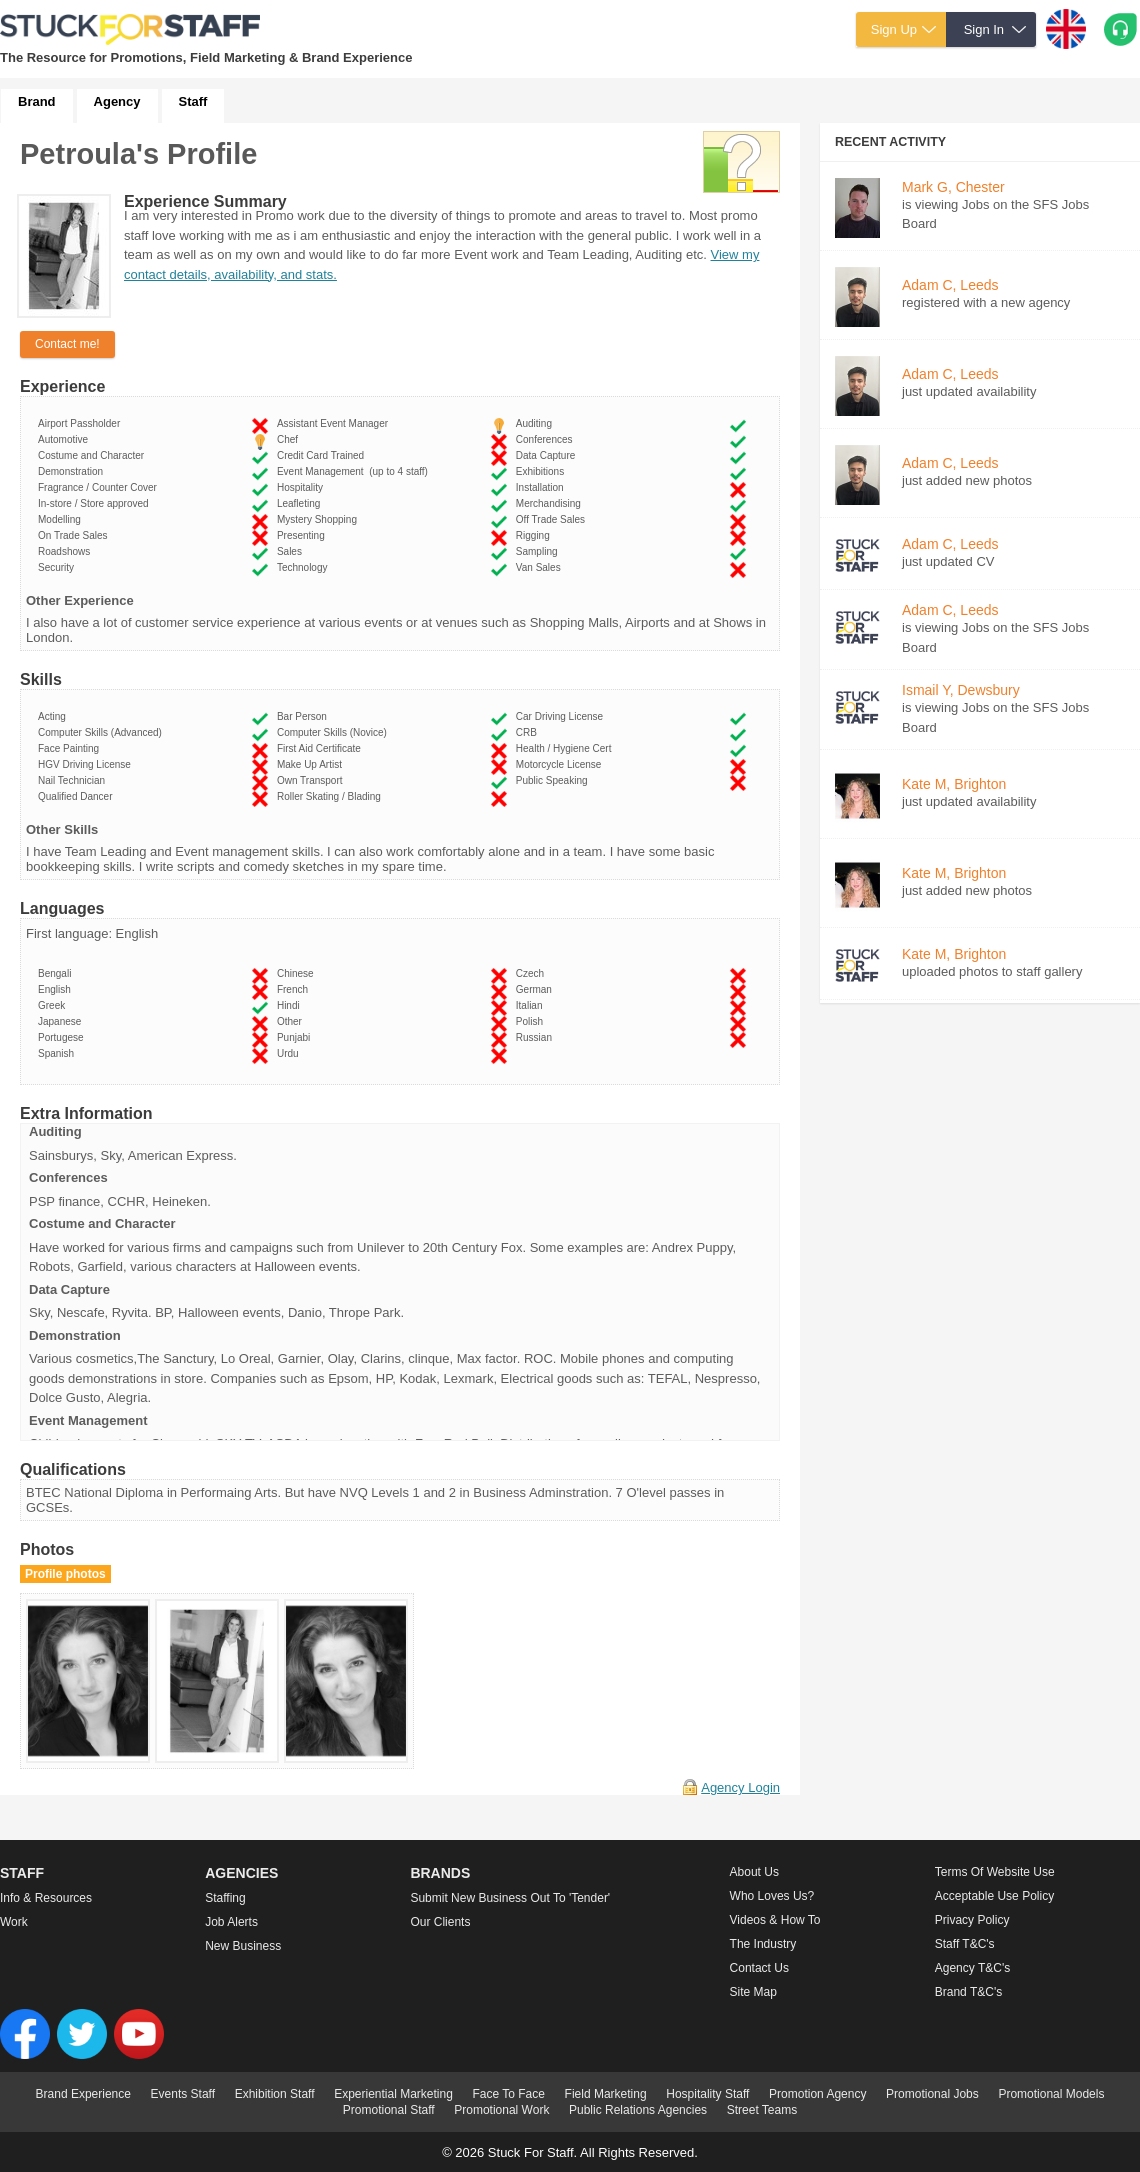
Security (59, 567)
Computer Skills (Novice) (335, 732)
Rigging (535, 535)
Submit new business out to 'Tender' (510, 1898)
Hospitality (303, 487)
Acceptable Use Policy (994, 1896)
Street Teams (762, 2110)
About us (754, 1872)
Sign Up (894, 29)
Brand (37, 101)
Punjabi (296, 1037)
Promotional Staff (389, 2110)
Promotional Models (1051, 2094)
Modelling (62, 519)
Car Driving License (562, 716)
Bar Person (305, 716)
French (295, 989)
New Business (243, 1946)
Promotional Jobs (932, 2094)
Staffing (225, 1898)
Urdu (290, 1053)
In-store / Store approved (96, 503)
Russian (537, 1037)
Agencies (241, 1873)
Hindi (291, 1005)
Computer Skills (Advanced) (103, 732)
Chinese (298, 973)
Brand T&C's (968, 1992)
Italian (532, 1005)
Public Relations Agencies (638, 2110)
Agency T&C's (972, 1968)
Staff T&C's (965, 1944)
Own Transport (312, 780)
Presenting (303, 535)
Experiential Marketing (393, 2094)
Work (14, 1922)
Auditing (537, 423)
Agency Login (740, 1787)
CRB (529, 732)
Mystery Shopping (320, 519)
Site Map (753, 1992)
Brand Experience (83, 2094)
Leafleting (301, 503)
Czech (533, 973)
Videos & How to (775, 1920)
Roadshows (67, 551)
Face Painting (71, 748)
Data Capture (548, 455)
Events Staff (183, 2094)
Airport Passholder (82, 423)
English (57, 989)
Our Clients (440, 1922)
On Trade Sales (75, 535)
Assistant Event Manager (335, 423)
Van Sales (541, 567)
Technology (305, 567)
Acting (54, 716)
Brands (440, 1873)
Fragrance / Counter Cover (100, 487)
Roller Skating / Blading (332, 796)
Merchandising (551, 503)
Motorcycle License (561, 764)
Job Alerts (231, 1922)
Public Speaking (554, 780)
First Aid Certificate (321, 748)
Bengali (57, 973)
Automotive (66, 439)
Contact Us (759, 1968)
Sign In (984, 29)
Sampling (539, 551)
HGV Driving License (87, 764)
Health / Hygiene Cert (566, 748)
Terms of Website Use (995, 1872)
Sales (292, 551)
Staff (193, 101)
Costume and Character (94, 455)
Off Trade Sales (553, 519)
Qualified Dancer (78, 796)
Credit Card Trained (323, 455)
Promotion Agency (817, 2094)
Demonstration (73, 471)
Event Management (352, 471)
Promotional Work (501, 2110)
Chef (290, 439)
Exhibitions (543, 471)
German (537, 989)
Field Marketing (606, 2094)
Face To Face (508, 2094)
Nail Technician (74, 780)
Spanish (59, 1053)
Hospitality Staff (707, 2094)
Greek (54, 1005)
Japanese (62, 1021)
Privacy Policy (972, 1920)
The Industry (763, 1944)
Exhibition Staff (275, 2094)
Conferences (547, 439)
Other (292, 1021)
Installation (542, 487)
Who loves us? (772, 1896)
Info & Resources (46, 1898)
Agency (117, 101)
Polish (532, 1021)
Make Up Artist (312, 764)
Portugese (63, 1037)
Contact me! (67, 344)
